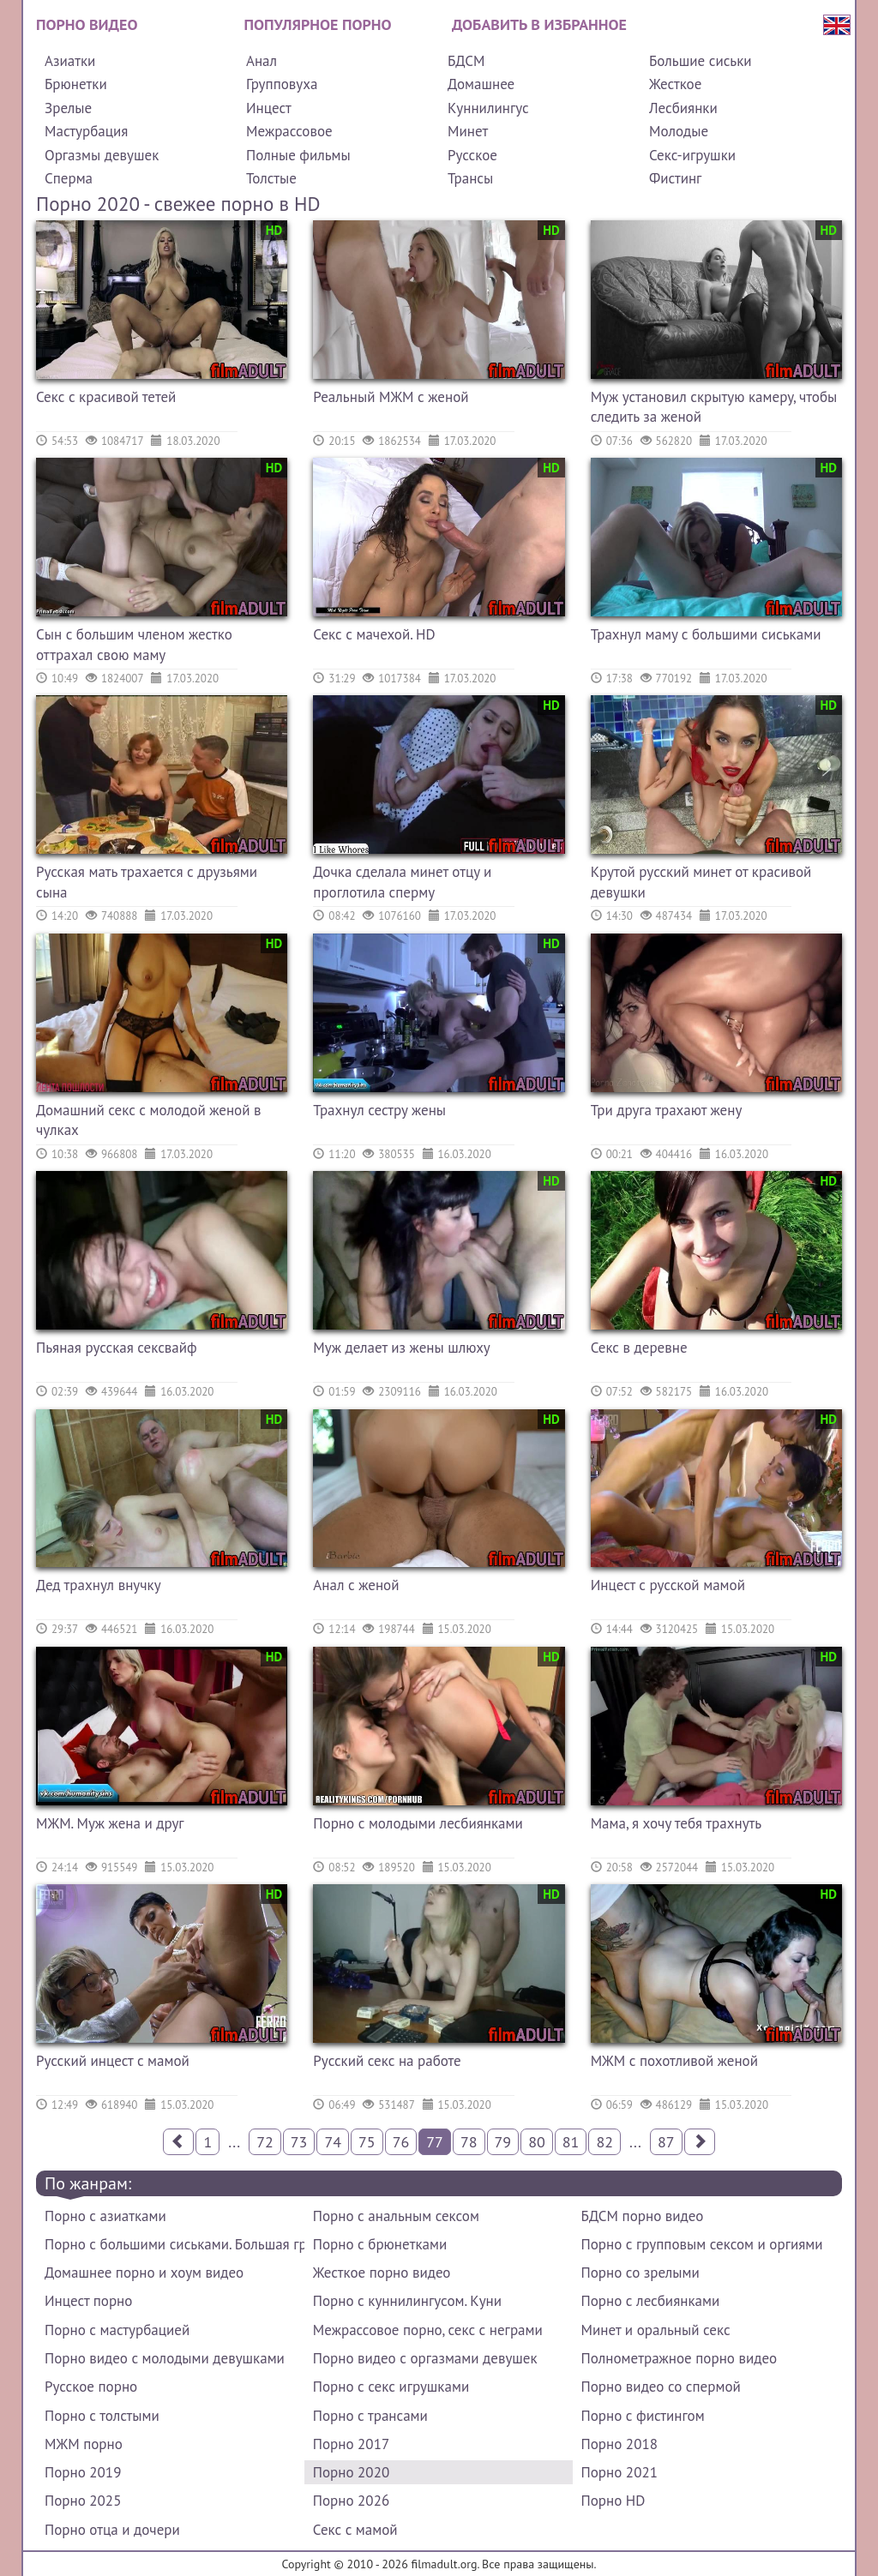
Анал (261, 60)
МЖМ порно (84, 2444)
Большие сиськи (700, 60)
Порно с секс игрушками (391, 2386)
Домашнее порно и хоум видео (144, 2272)
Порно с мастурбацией (117, 2330)
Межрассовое (289, 131)
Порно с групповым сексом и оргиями (702, 2244)
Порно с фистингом (643, 2415)
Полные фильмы (298, 155)
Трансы (470, 178)
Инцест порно (88, 2300)
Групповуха (281, 84)
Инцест (269, 108)
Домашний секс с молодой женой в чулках (149, 1120)
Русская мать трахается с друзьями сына (146, 882)
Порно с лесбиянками (650, 2300)
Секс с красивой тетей (106, 396)
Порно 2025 (83, 2500)
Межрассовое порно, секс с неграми (428, 2330)
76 (401, 2142)
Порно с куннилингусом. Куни (407, 2300)
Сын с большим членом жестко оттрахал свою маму (134, 644)
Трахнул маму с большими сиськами (706, 634)
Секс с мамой (355, 2529)
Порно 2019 (83, 2472)
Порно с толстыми (102, 2415)
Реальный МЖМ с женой (390, 396)
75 (367, 2142)
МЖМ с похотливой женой (674, 2060)
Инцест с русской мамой (668, 1585)
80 (536, 2142)
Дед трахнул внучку (98, 1585)
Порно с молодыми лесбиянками (417, 1823)
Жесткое (675, 84)
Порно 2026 (351, 2500)
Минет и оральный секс (656, 2330)
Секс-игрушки (692, 155)
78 (469, 2142)
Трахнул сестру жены (379, 1110)
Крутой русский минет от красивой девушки (701, 882)
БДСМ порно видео (642, 2216)
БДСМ (466, 60)
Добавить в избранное (539, 24)
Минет (468, 131)
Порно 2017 (351, 2444)
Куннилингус (488, 108)
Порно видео (86, 24)
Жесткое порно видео (382, 2272)
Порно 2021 (619, 2472)
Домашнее (481, 84)
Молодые (678, 131)
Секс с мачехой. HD (374, 634)
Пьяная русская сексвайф (116, 1347)
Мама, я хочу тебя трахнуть (676, 1823)
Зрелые (68, 108)
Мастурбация (86, 131)
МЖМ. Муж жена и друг (110, 1823)
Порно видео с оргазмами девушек (425, 2358)
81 (571, 2142)
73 (299, 2142)
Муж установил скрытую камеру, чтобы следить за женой (714, 407)
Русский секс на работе (386, 2060)
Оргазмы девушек (102, 155)
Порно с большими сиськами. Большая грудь (174, 2244)
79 (503, 2142)
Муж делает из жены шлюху (401, 1347)
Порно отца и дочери (112, 2529)
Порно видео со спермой (661, 2386)
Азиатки (70, 60)
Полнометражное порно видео (679, 2358)
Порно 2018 (619, 2444)
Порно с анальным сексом (396, 2216)
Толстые (271, 178)
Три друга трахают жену (667, 1110)
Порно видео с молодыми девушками (165, 2358)
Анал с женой (356, 1585)
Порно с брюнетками (380, 2244)
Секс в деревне (639, 1347)
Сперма (69, 178)
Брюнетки (76, 84)
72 (265, 2142)
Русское (472, 155)
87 (666, 2142)
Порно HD (613, 2500)
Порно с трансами (370, 2415)
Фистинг (675, 178)
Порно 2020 (351, 2472)
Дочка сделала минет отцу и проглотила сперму (402, 882)
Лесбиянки (683, 108)
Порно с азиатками (105, 2216)
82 (604, 2142)
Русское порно (91, 2386)
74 (332, 2142)
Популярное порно (318, 24)
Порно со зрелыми (640, 2272)
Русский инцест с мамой (112, 2060)
